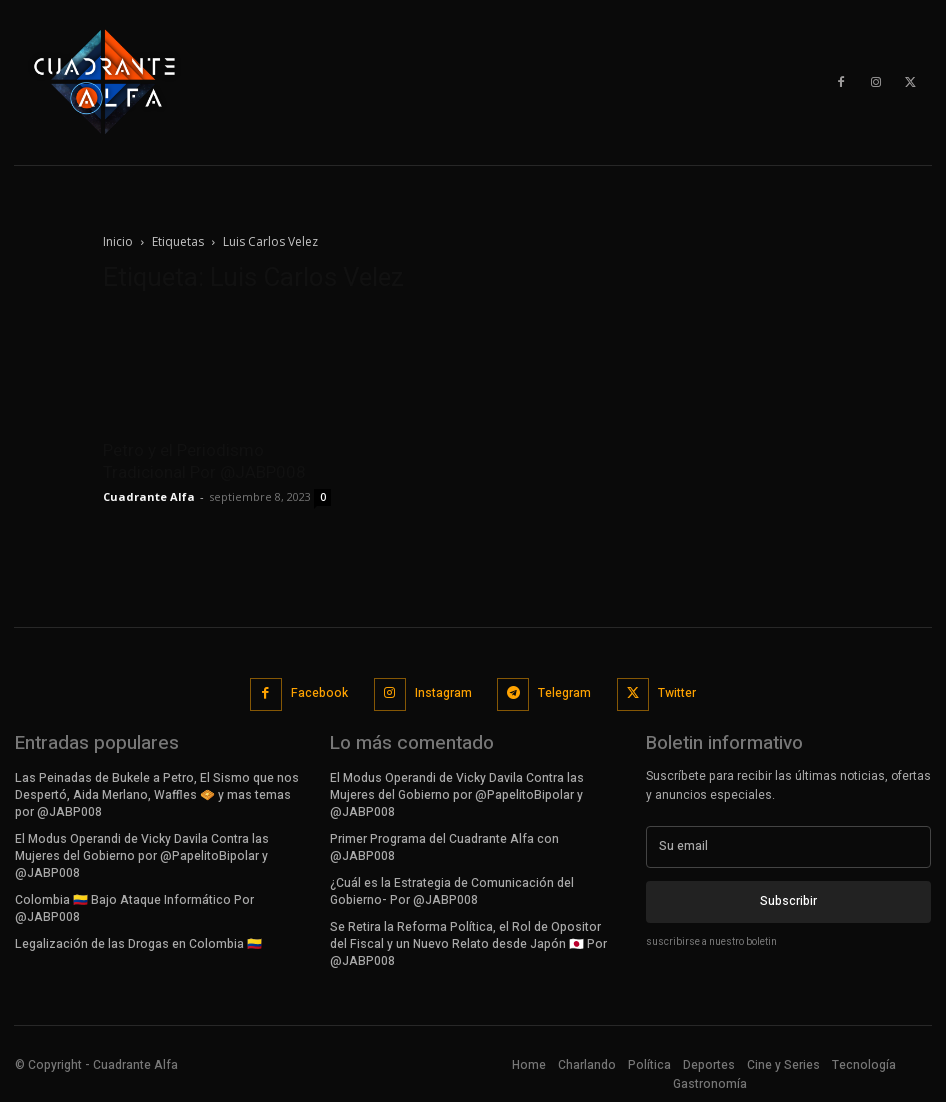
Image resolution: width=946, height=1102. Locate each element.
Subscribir (788, 901)
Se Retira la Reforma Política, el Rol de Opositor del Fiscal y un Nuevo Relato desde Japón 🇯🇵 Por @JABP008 (468, 942)
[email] (788, 846)
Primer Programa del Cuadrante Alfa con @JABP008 (444, 846)
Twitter (677, 693)
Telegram (564, 693)
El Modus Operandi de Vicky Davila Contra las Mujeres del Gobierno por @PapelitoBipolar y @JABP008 (142, 855)
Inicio (118, 241)
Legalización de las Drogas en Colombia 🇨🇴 (138, 942)
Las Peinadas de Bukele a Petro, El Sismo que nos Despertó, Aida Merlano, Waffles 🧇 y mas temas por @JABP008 (156, 794)
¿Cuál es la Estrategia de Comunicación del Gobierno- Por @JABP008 (452, 889)
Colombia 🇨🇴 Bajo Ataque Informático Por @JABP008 (134, 906)
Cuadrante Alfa (149, 496)
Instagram (443, 693)
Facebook (319, 693)
